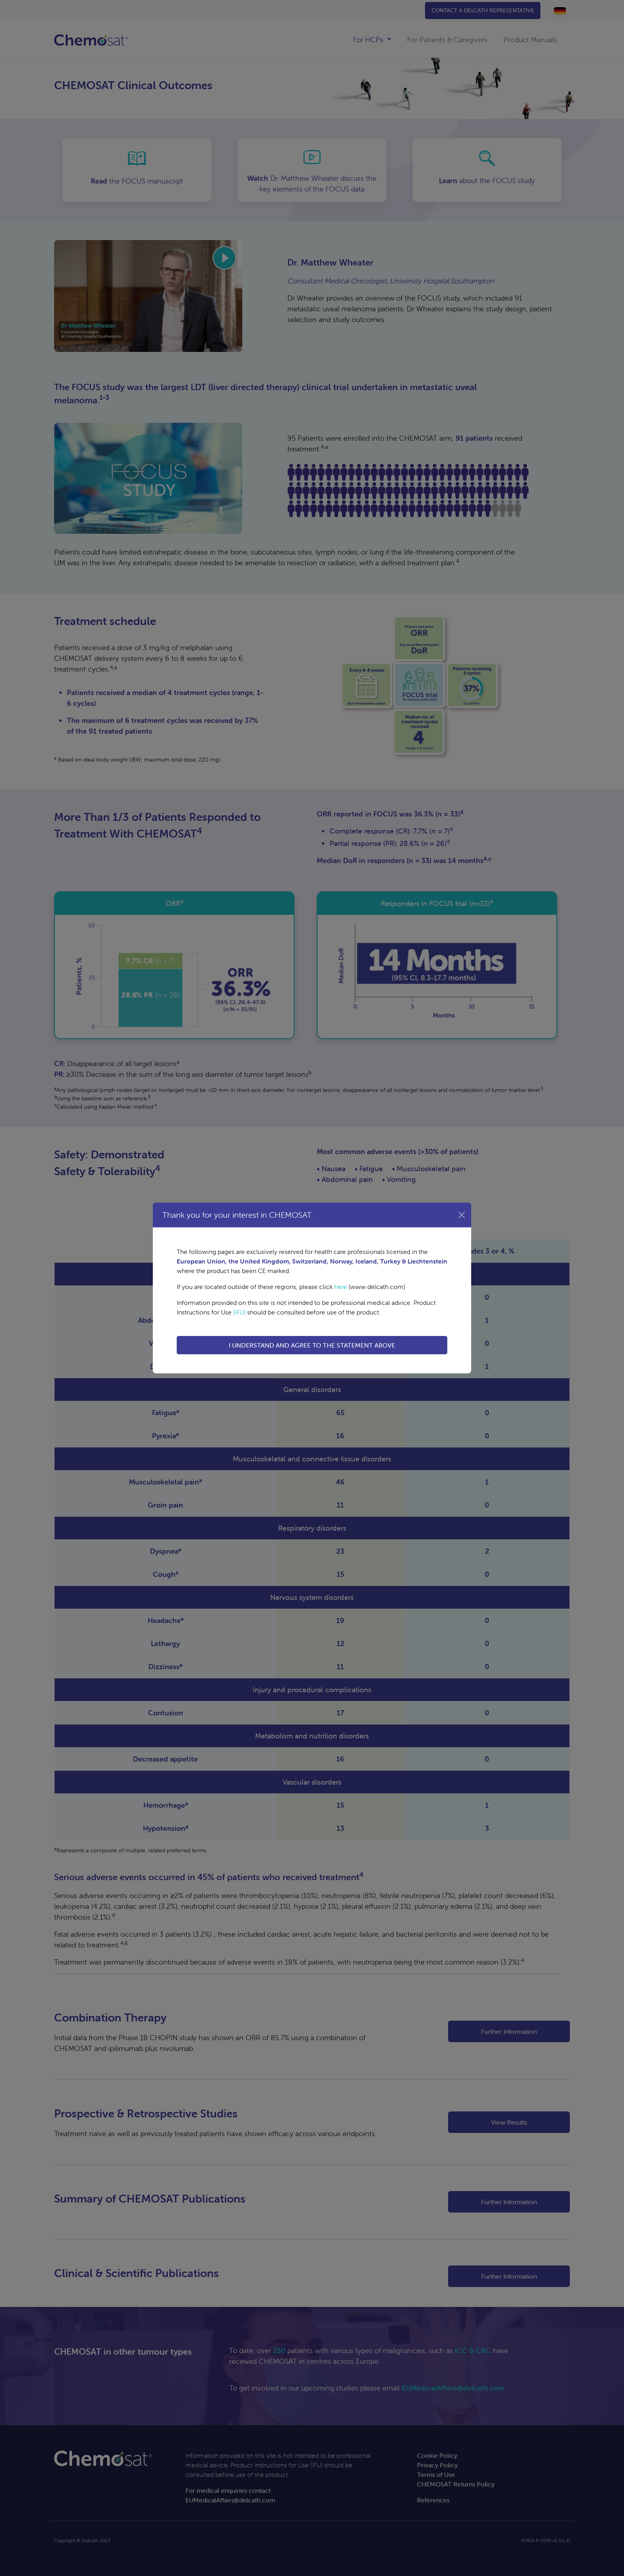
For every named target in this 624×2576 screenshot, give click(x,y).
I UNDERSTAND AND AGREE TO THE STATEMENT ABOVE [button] (312, 1345)
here (340, 1287)
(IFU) (239, 1312)
